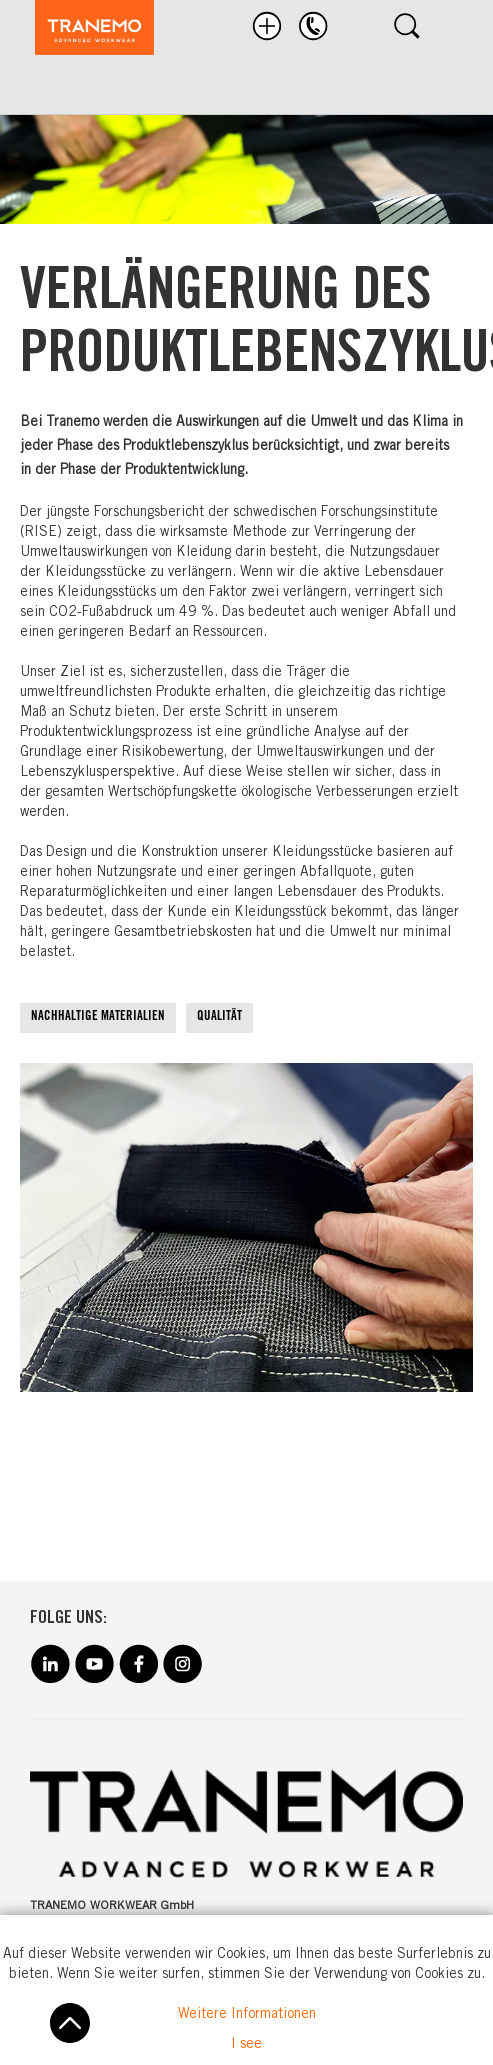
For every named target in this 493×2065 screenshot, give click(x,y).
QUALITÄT (219, 1017)
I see (246, 2045)
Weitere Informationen (247, 2015)
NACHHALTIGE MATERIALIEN (98, 1017)
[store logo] (84, 31)
